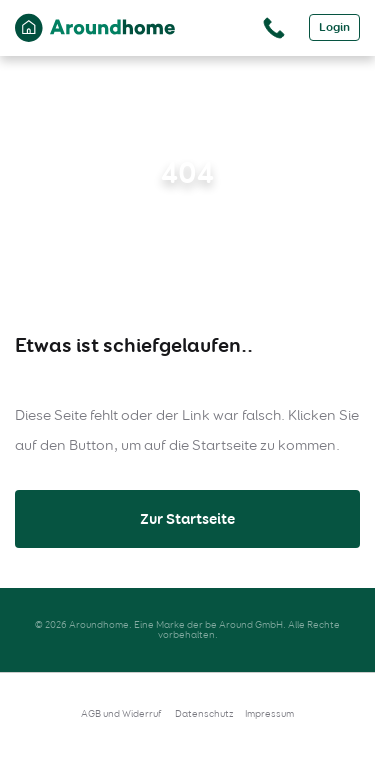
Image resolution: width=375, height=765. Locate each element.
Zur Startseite (187, 519)
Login (334, 27)
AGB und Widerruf (121, 713)
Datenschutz (204, 713)
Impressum (269, 713)
